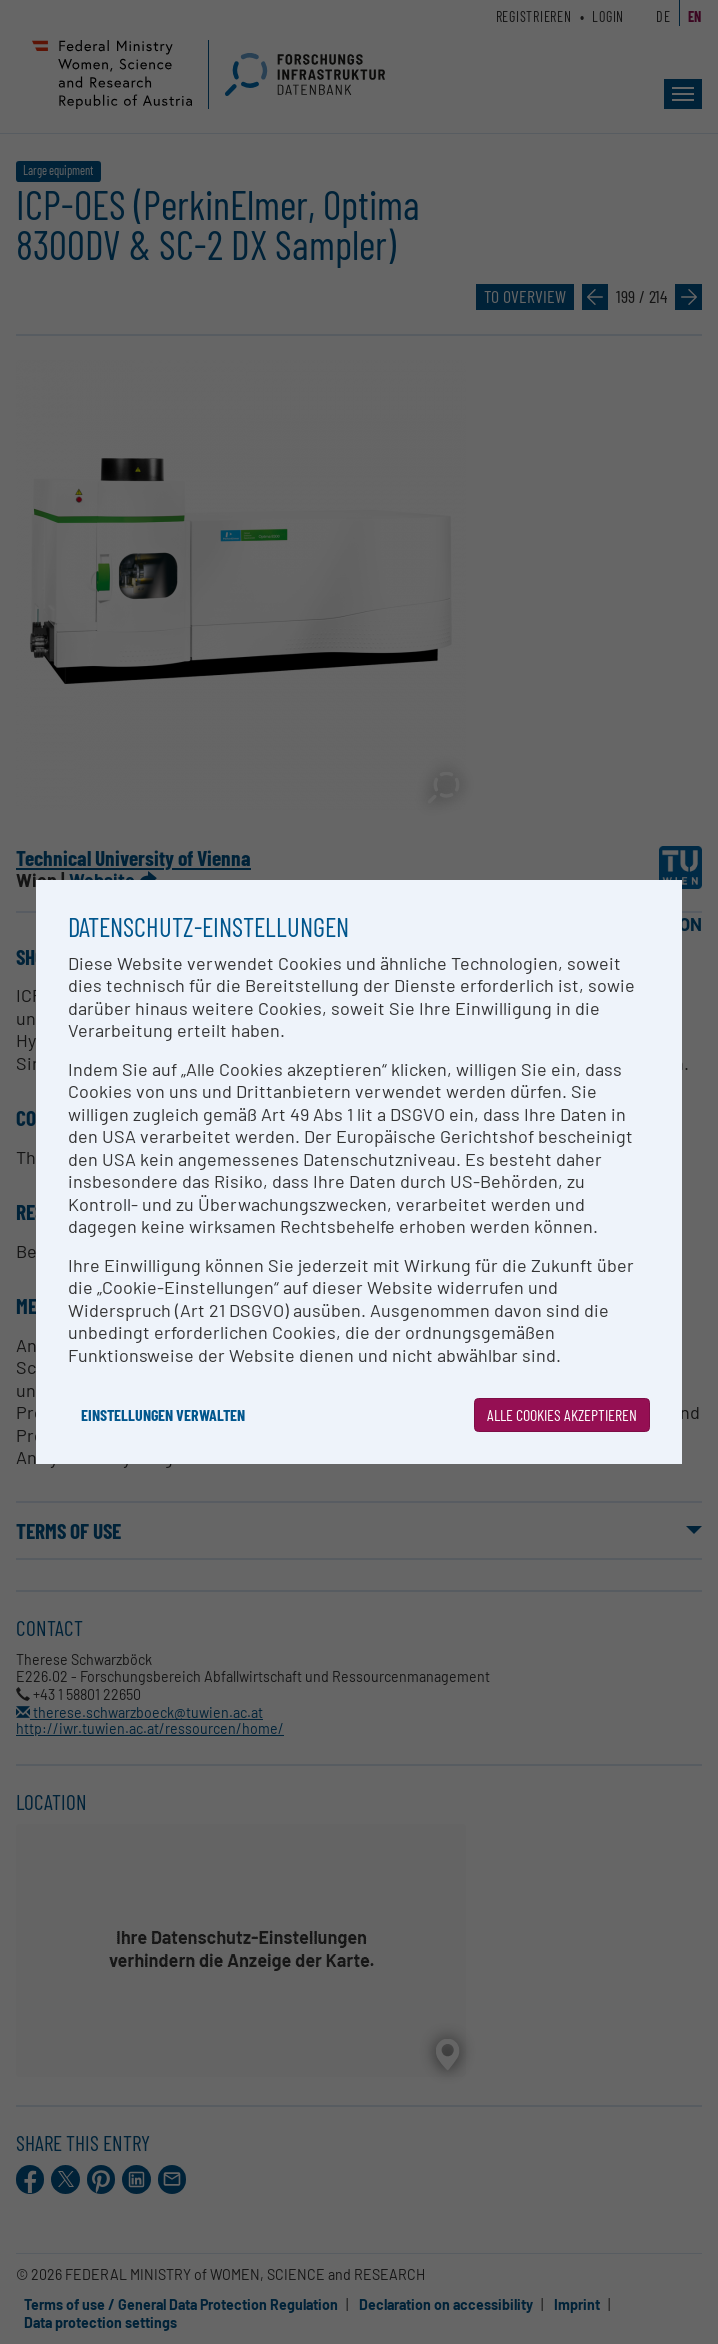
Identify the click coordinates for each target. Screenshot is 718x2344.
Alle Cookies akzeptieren (562, 1414)
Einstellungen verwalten (163, 1414)
